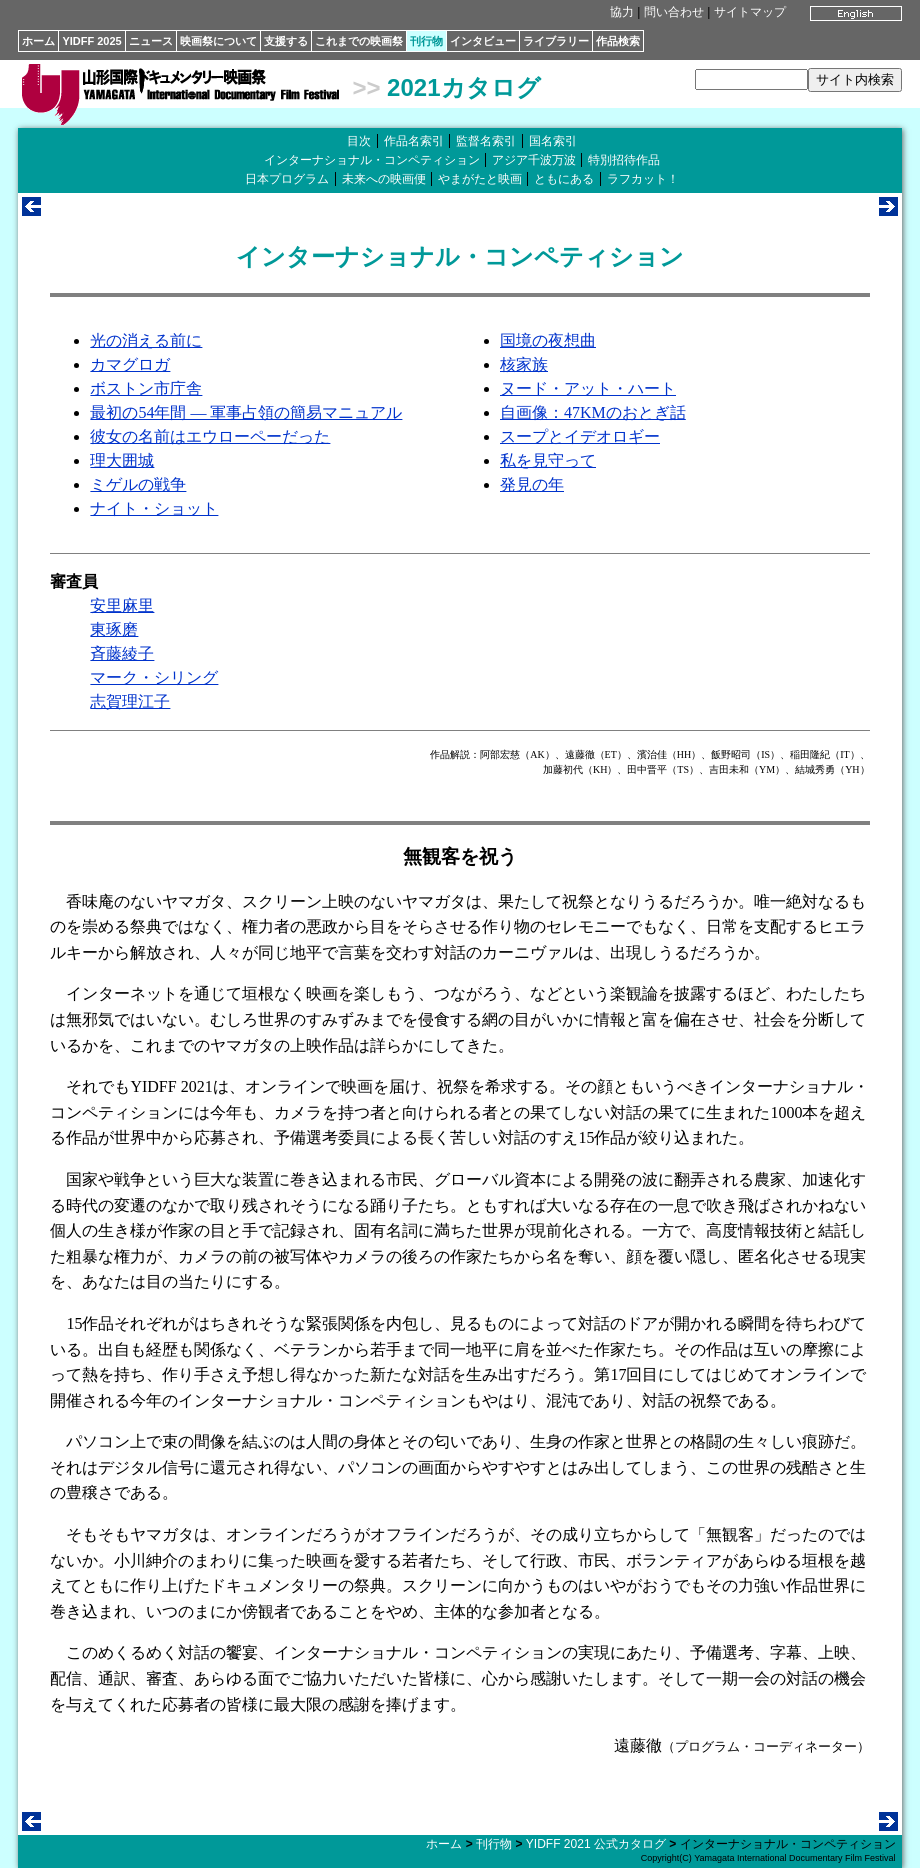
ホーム (38, 41)
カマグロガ (130, 364)
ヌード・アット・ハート (588, 388)
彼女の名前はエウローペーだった (210, 436)
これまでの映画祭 (359, 41)
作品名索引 (414, 141)
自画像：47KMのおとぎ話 (593, 412)
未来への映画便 (384, 179)
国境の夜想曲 (548, 340)
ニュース (151, 41)
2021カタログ (463, 87)
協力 (622, 12)
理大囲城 (122, 460)
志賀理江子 (130, 701)
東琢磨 (114, 629)
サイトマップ (750, 12)
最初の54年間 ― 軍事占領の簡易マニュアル (246, 412)
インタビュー (483, 41)
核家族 (524, 364)
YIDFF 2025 (91, 41)
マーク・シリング (154, 677)
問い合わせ (674, 12)
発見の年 (532, 484)
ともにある (564, 179)
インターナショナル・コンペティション (372, 160)
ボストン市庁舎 (146, 388)
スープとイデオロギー (580, 436)
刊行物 (426, 41)
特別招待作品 (624, 160)
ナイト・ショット (154, 508)
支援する (286, 41)
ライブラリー (556, 41)
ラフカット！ (643, 179)
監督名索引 (486, 141)
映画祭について (218, 41)
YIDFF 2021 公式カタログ (596, 1844)
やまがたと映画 (480, 179)
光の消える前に (146, 340)
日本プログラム (287, 179)
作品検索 (618, 41)
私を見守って (548, 460)
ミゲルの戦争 (138, 484)
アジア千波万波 (534, 160)
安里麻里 (122, 605)
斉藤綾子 (122, 653)
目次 (359, 141)
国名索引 (553, 141)
